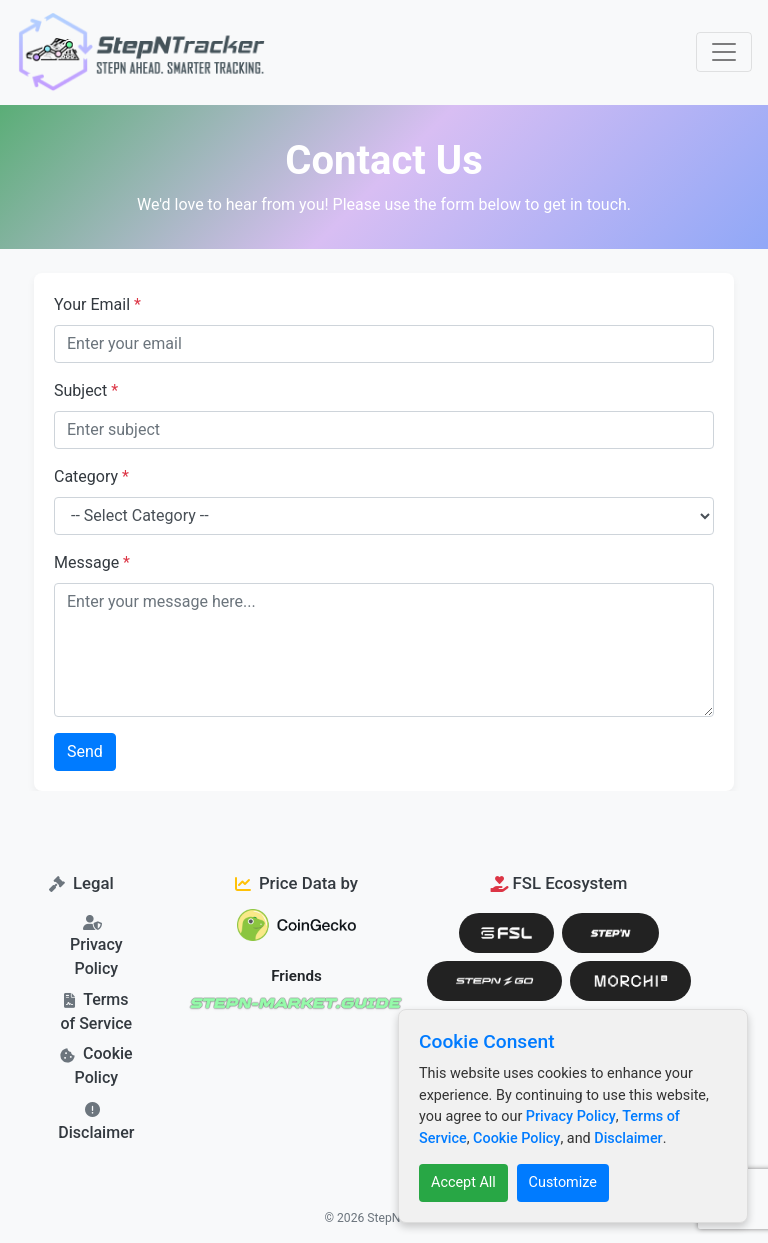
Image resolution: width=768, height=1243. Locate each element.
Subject (86, 390)
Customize (563, 1182)
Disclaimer (96, 1132)
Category (91, 476)
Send (85, 751)
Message (92, 562)
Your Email (97, 304)
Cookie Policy (516, 1138)
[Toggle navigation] (724, 52)
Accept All (463, 1182)
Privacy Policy (571, 1116)
